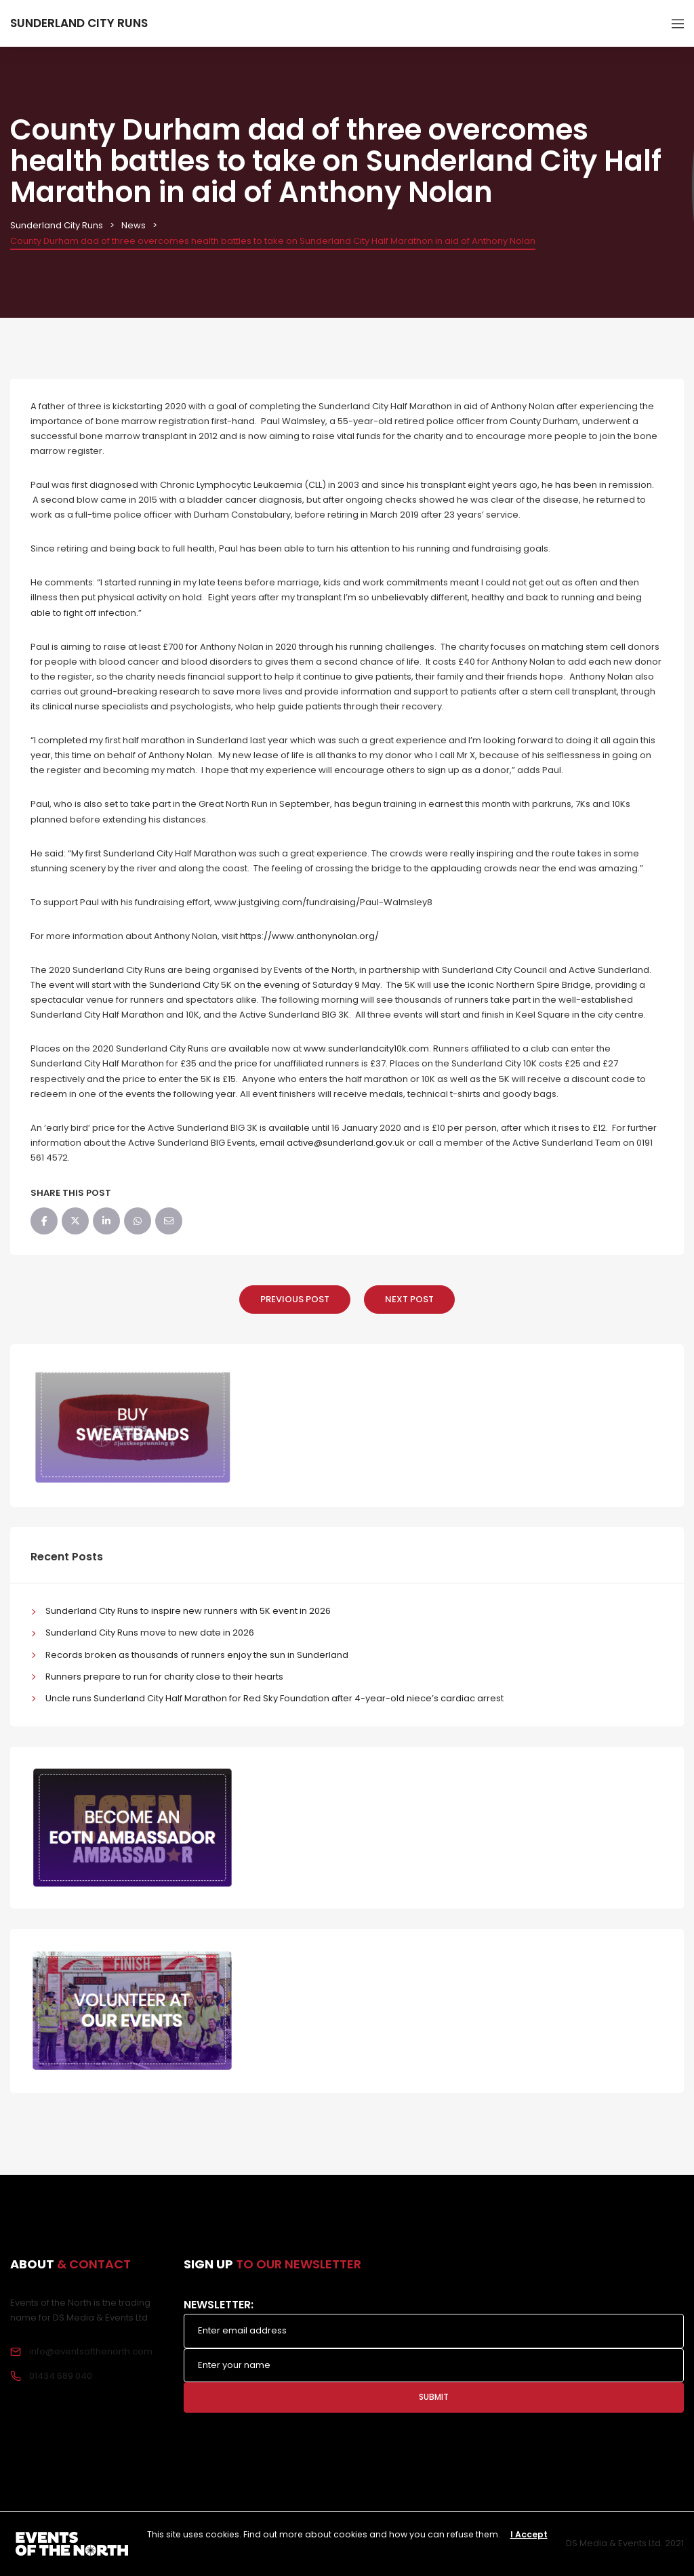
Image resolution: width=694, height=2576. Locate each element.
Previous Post (294, 1299)
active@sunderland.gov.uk (346, 1142)
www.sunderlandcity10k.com (366, 1048)
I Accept (529, 2534)
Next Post (409, 1299)
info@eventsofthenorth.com (90, 2351)
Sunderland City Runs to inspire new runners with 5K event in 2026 (188, 1610)
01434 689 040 (60, 2375)
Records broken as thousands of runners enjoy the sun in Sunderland (196, 1654)
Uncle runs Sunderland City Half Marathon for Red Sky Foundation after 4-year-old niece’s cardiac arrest (274, 1698)
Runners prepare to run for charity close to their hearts (164, 1676)
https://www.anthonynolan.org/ (309, 936)
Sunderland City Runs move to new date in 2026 (149, 1632)
